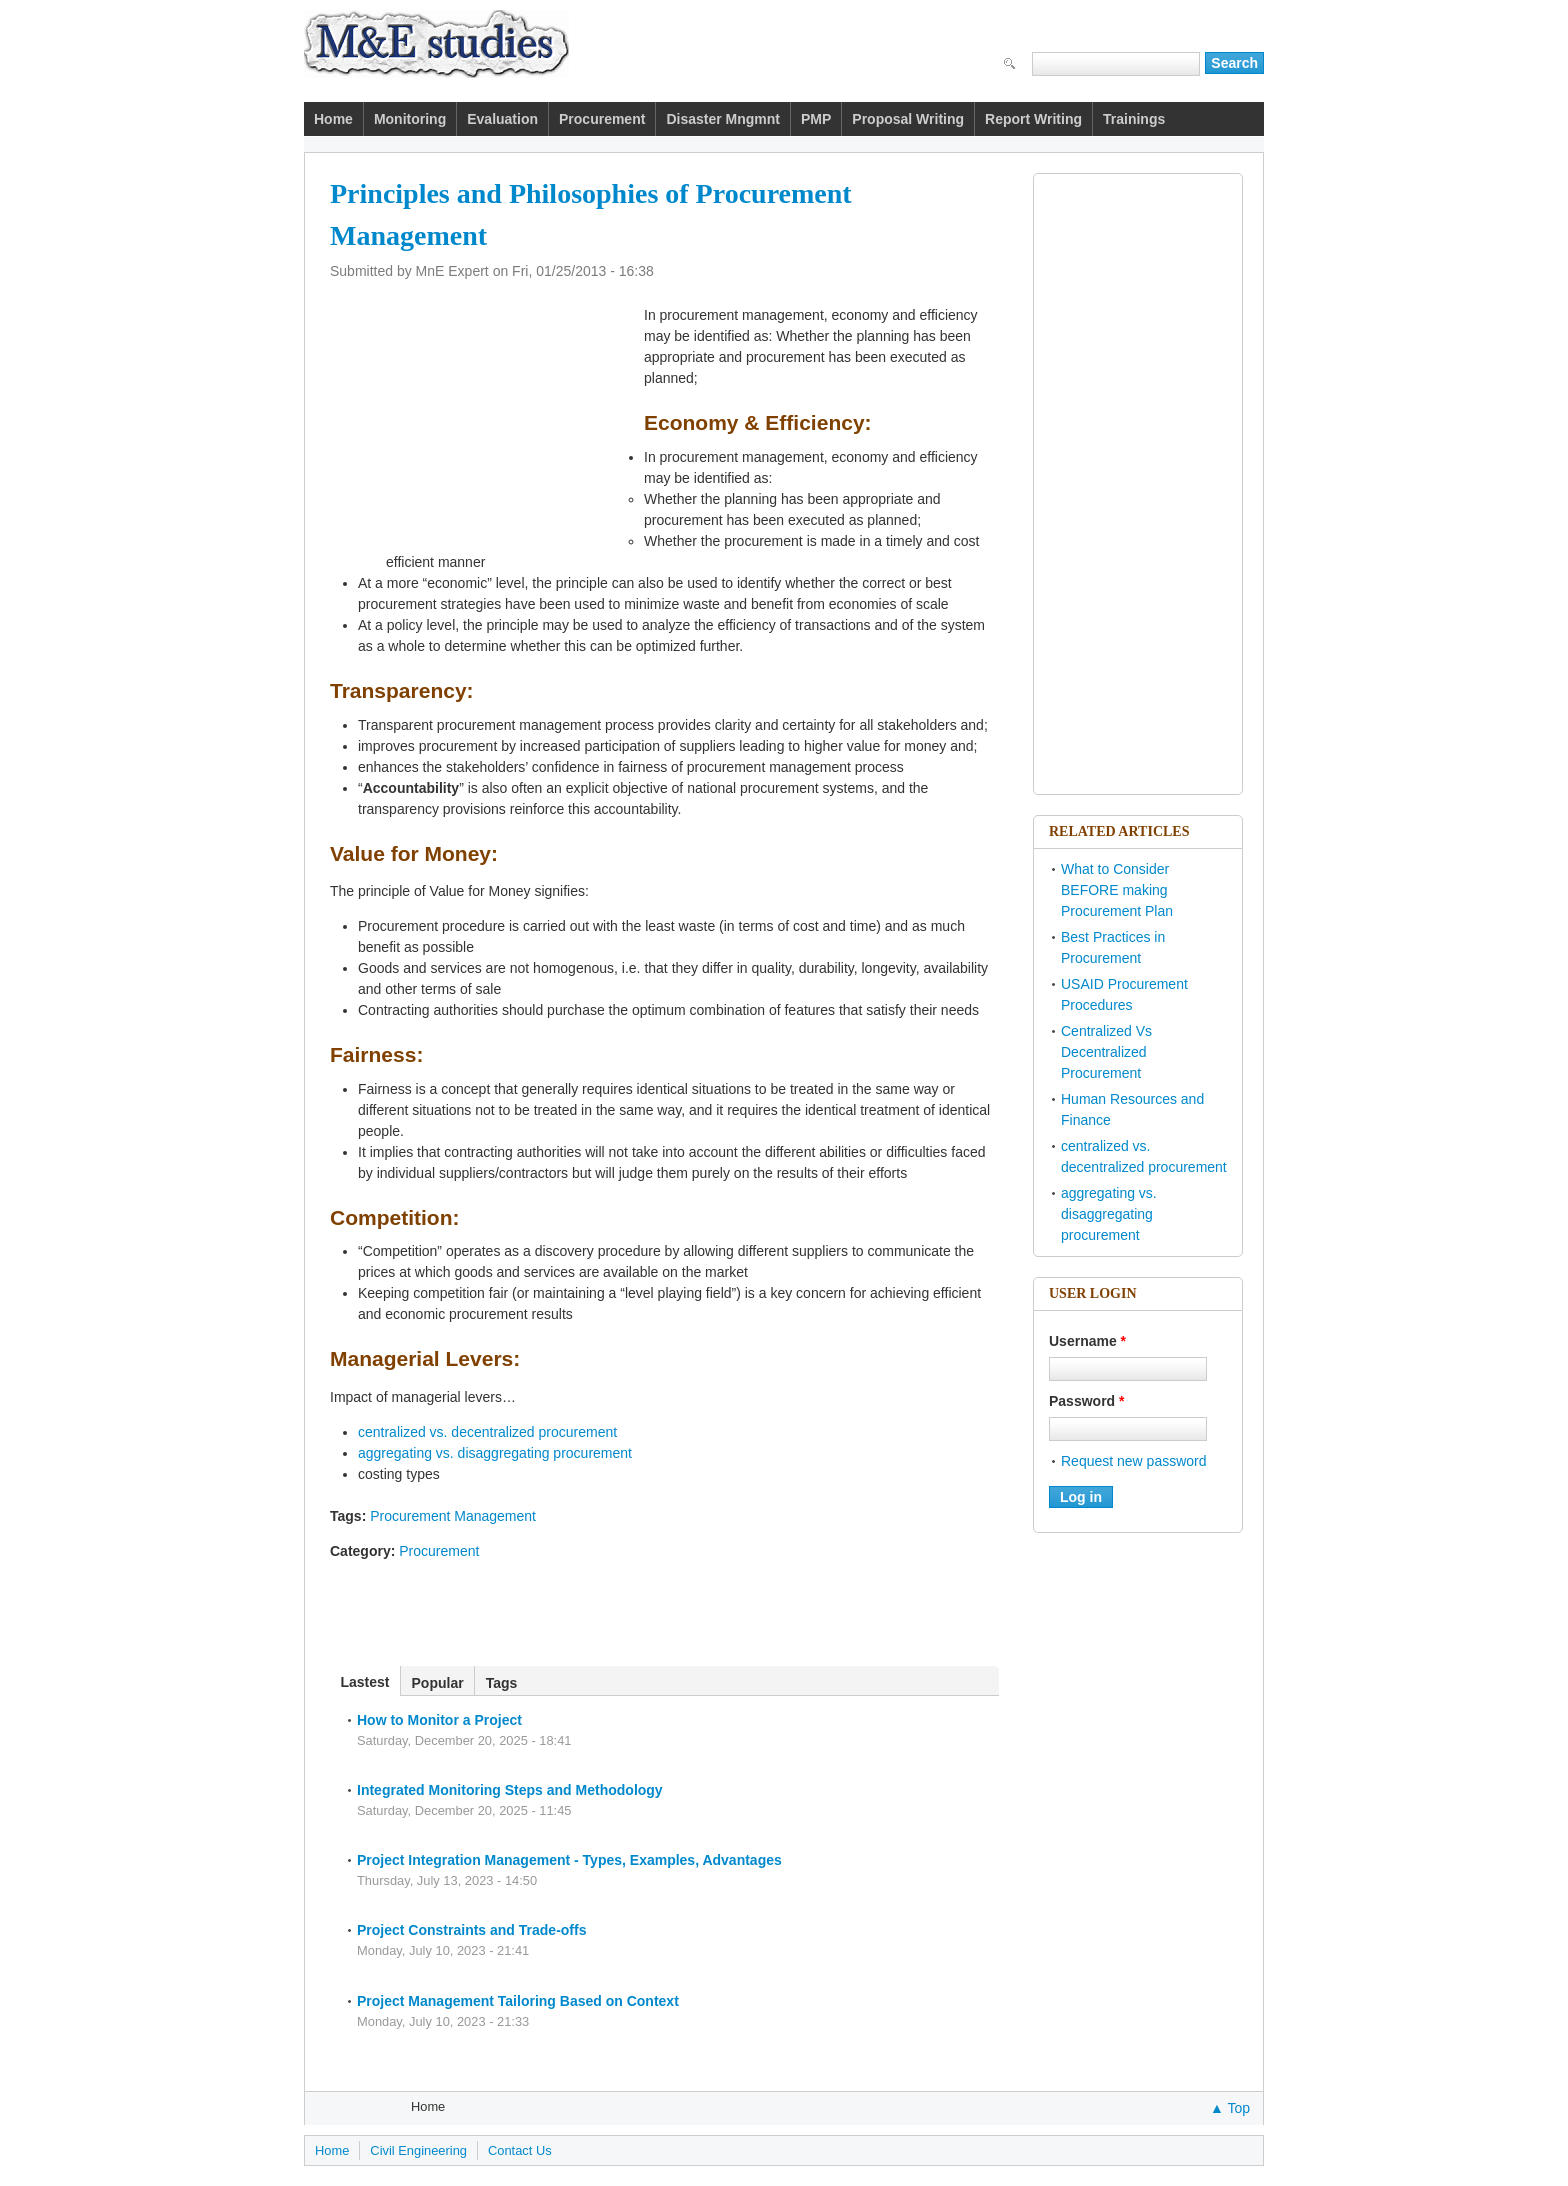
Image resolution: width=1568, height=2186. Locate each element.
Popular (438, 1683)
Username (1087, 1341)
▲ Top (1230, 2108)
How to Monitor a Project (439, 1720)
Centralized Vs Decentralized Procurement (1106, 1052)
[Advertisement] (668, 144)
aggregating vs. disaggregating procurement (495, 1453)
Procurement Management (453, 1516)
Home (333, 119)
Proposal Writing (908, 119)
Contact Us (520, 2150)
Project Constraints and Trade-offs (471, 1930)
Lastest (371, 1681)
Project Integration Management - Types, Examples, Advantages (569, 1860)
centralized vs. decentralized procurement (487, 1432)
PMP (816, 119)
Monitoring (410, 119)
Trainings (1134, 119)
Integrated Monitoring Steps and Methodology (510, 1790)
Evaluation (502, 119)
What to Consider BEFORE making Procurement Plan (1117, 890)
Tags (502, 1683)
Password (1086, 1401)
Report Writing (1033, 119)
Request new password (1134, 1461)
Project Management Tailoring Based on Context (518, 2001)
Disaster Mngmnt (723, 119)
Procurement (602, 119)
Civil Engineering (418, 2150)
